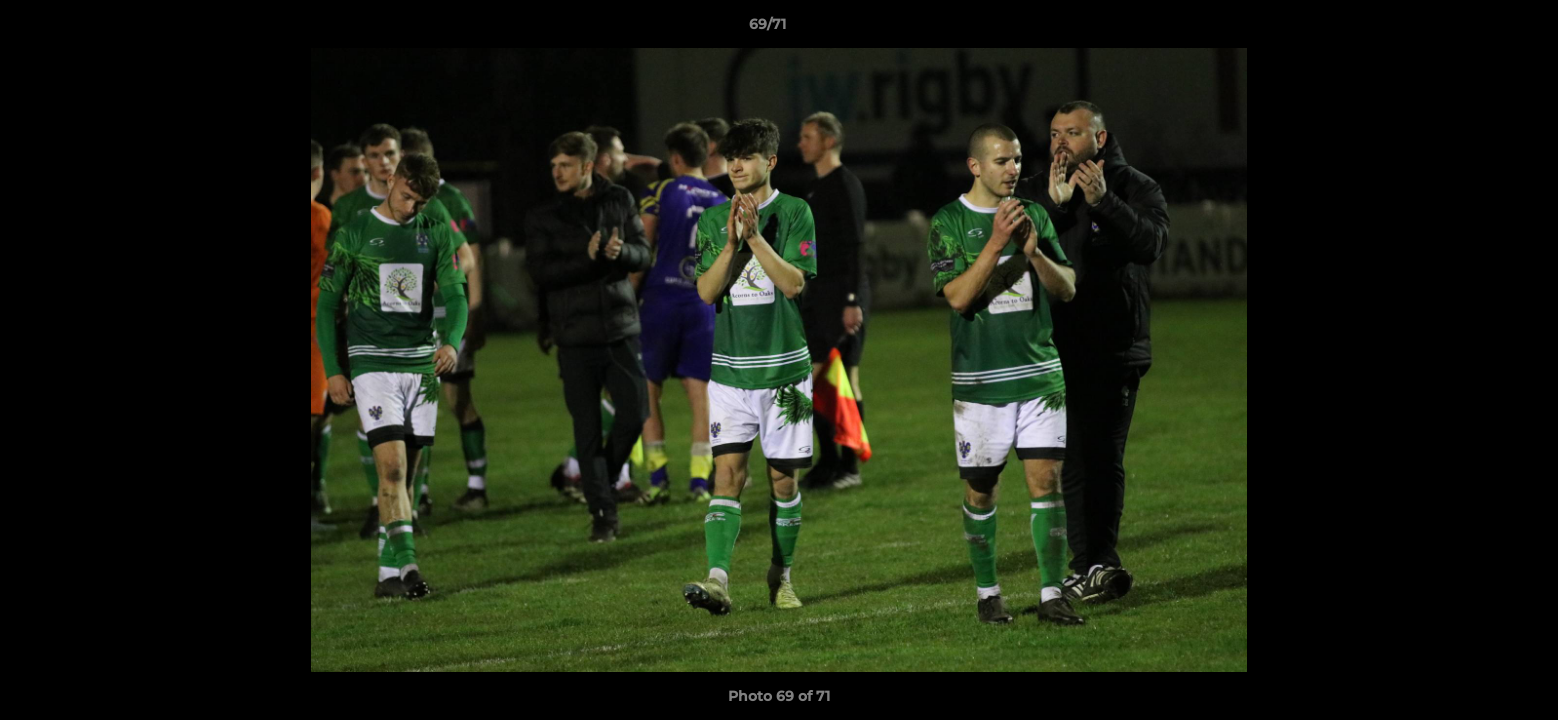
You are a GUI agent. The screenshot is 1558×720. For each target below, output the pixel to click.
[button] (1474, 29)
